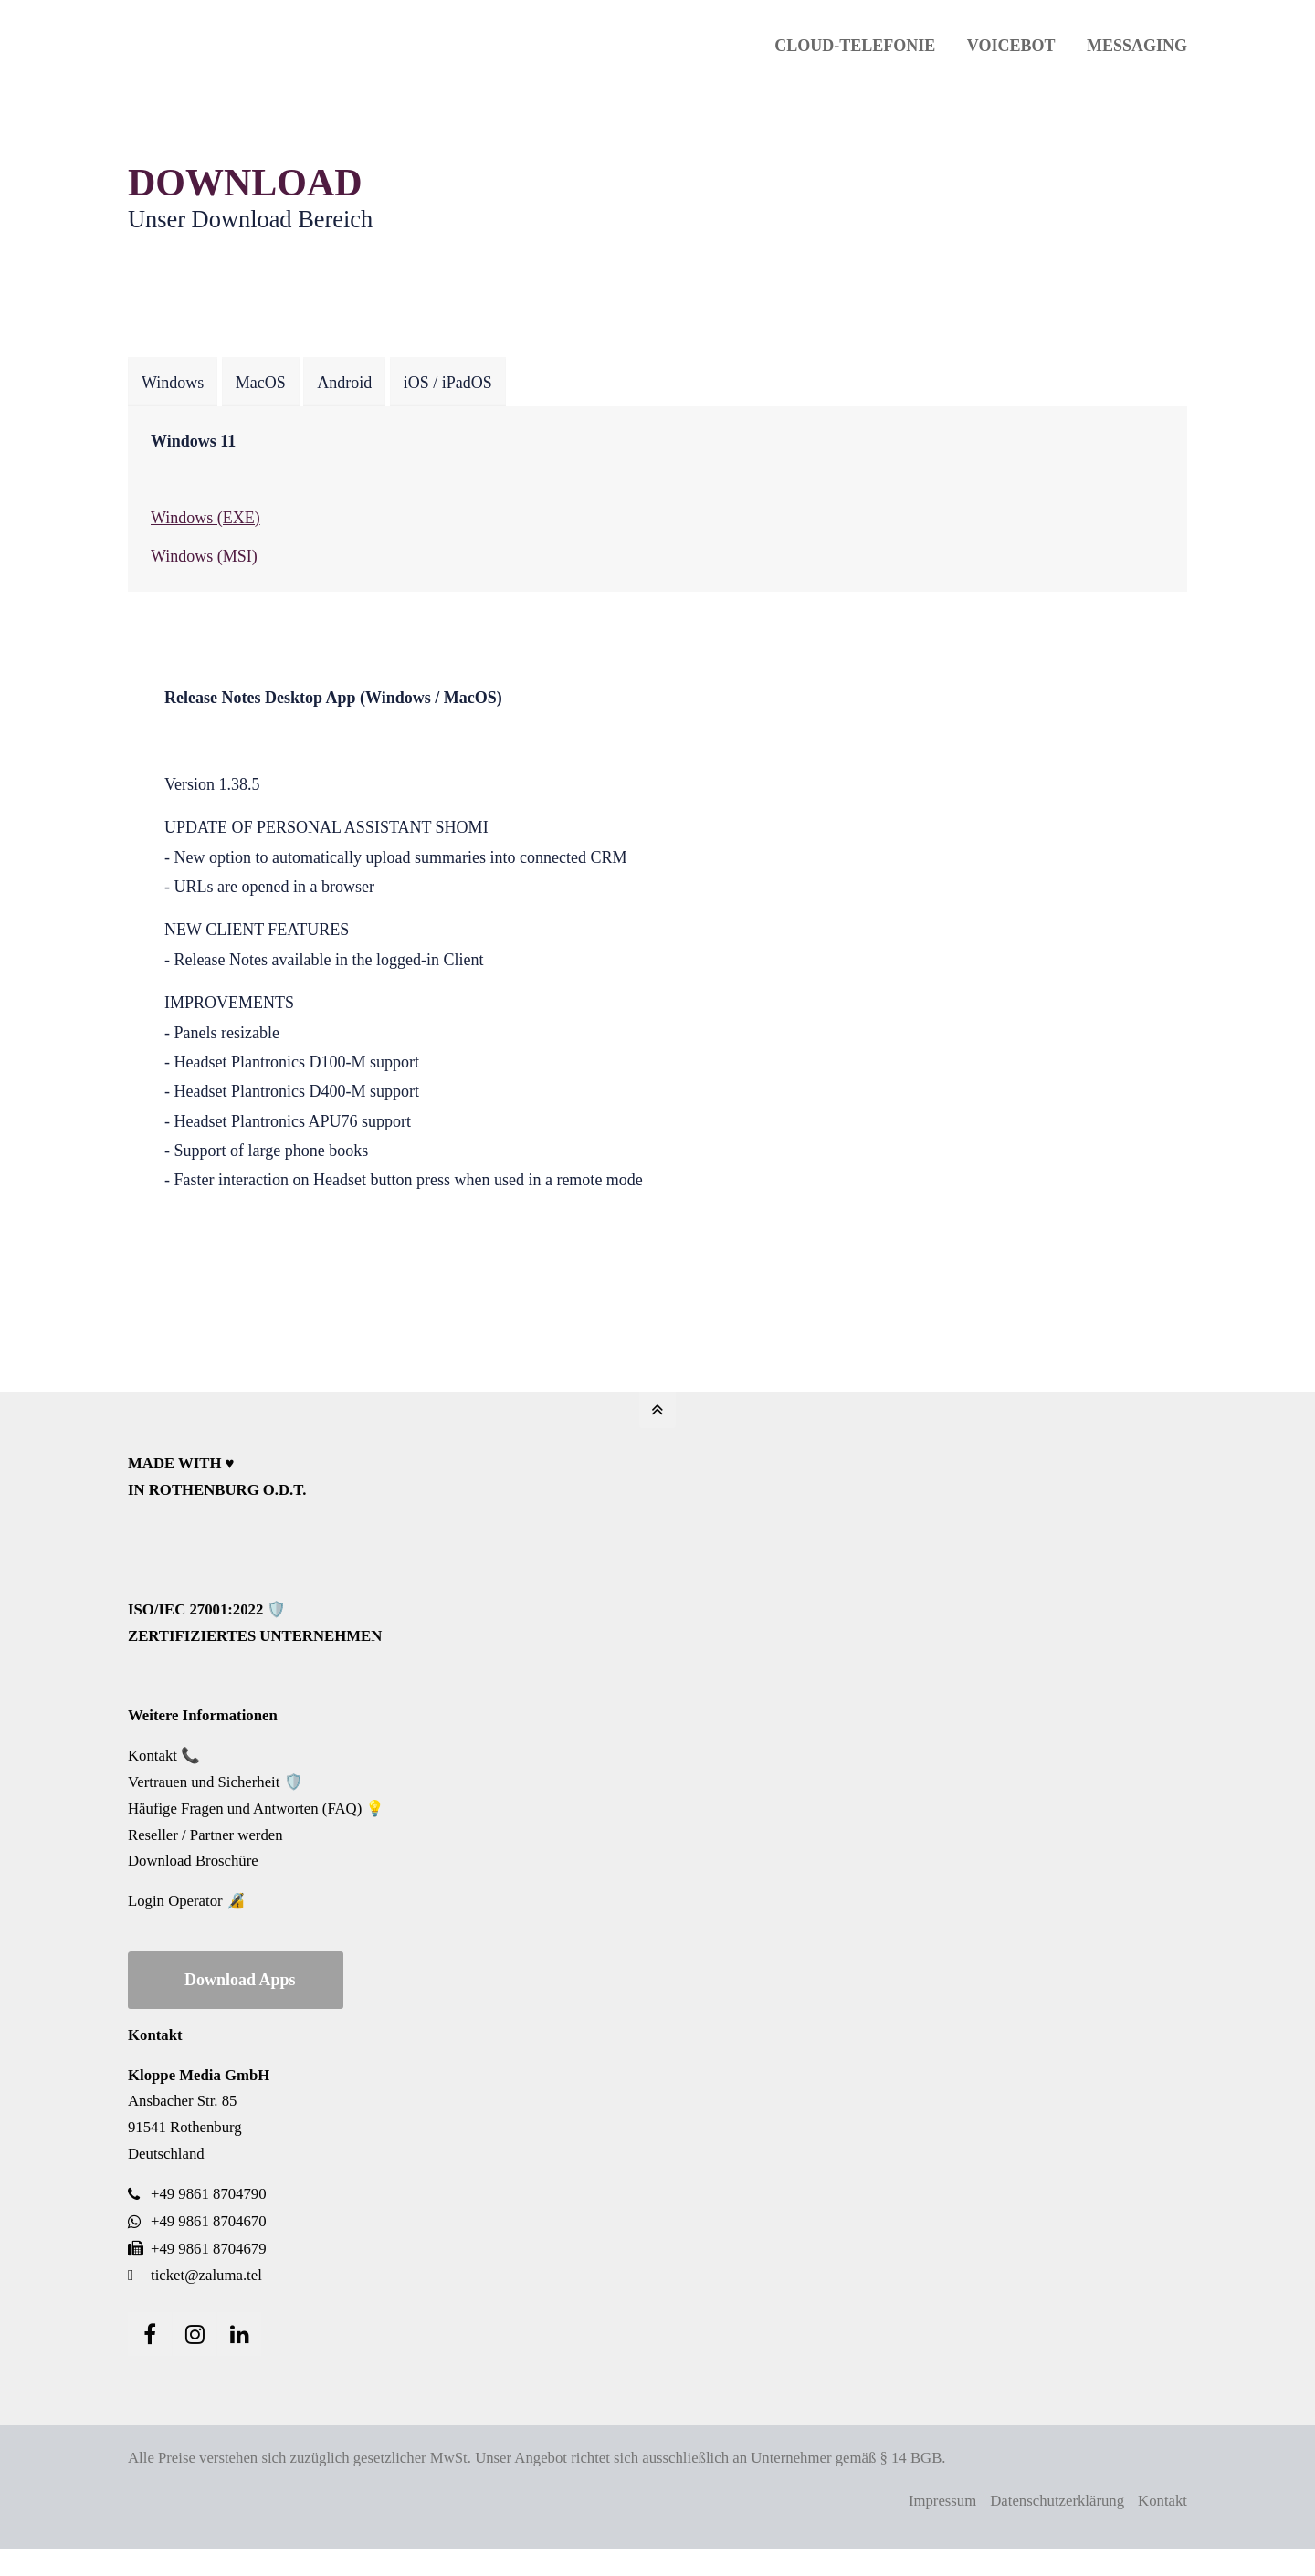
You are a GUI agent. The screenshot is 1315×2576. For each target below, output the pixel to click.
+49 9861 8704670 (209, 2221)
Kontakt (152, 1755)
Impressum (942, 2500)
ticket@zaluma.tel (206, 2275)
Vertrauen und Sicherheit (203, 1782)
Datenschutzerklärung (1057, 2500)
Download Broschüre (193, 1860)
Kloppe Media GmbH (198, 2075)
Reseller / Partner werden (205, 1835)
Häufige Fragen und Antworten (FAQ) (245, 1808)
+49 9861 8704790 (209, 2194)
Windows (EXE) (205, 518)
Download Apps (240, 1980)
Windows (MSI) (204, 556)
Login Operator (175, 1900)
